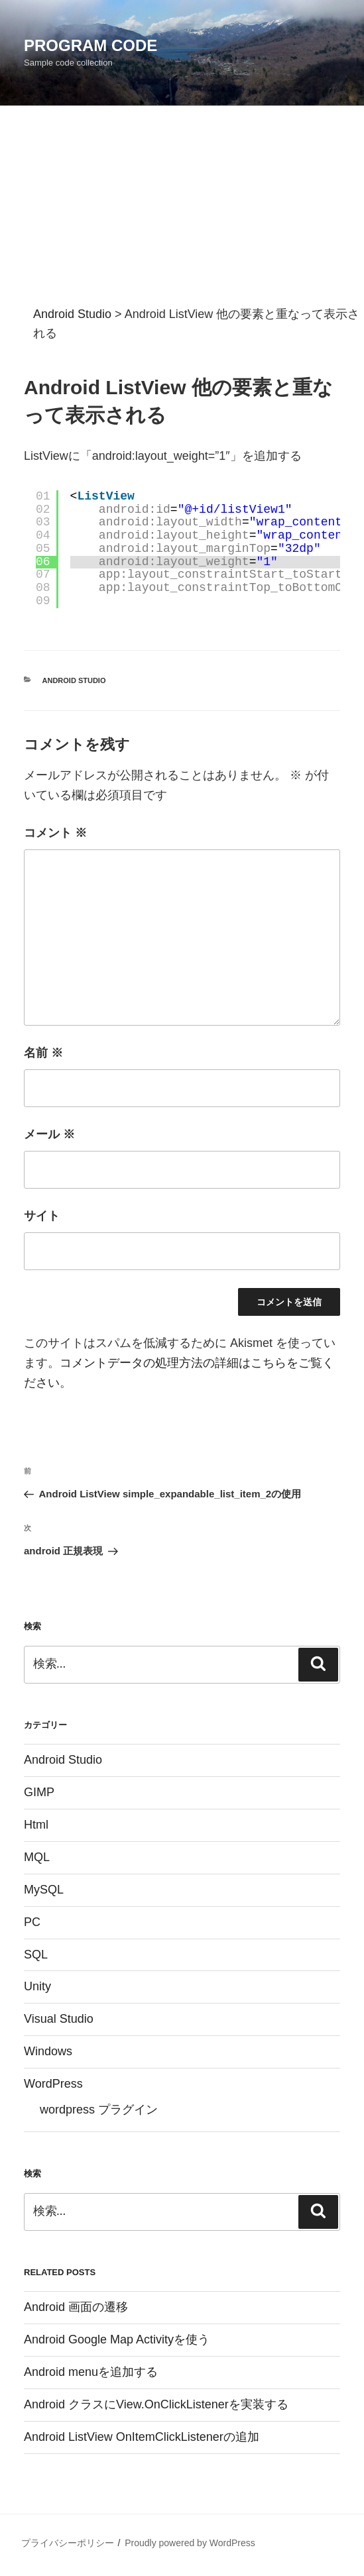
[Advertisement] (182, 205)
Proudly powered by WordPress (190, 2543)
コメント (55, 832)
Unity (37, 1986)
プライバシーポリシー (67, 2543)
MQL (37, 1857)
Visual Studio (58, 2018)
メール (49, 1134)
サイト (42, 1215)
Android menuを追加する (91, 2372)
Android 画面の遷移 (76, 2307)
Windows (48, 2051)
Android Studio (74, 680)
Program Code (90, 45)
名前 (43, 1052)
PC (32, 1922)
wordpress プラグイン (99, 2109)
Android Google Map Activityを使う (117, 2339)
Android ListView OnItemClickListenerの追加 (141, 2436)
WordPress (53, 2083)
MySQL (44, 1889)
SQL (36, 1954)
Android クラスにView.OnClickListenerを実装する (156, 2404)
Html (36, 1824)
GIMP (39, 1792)
